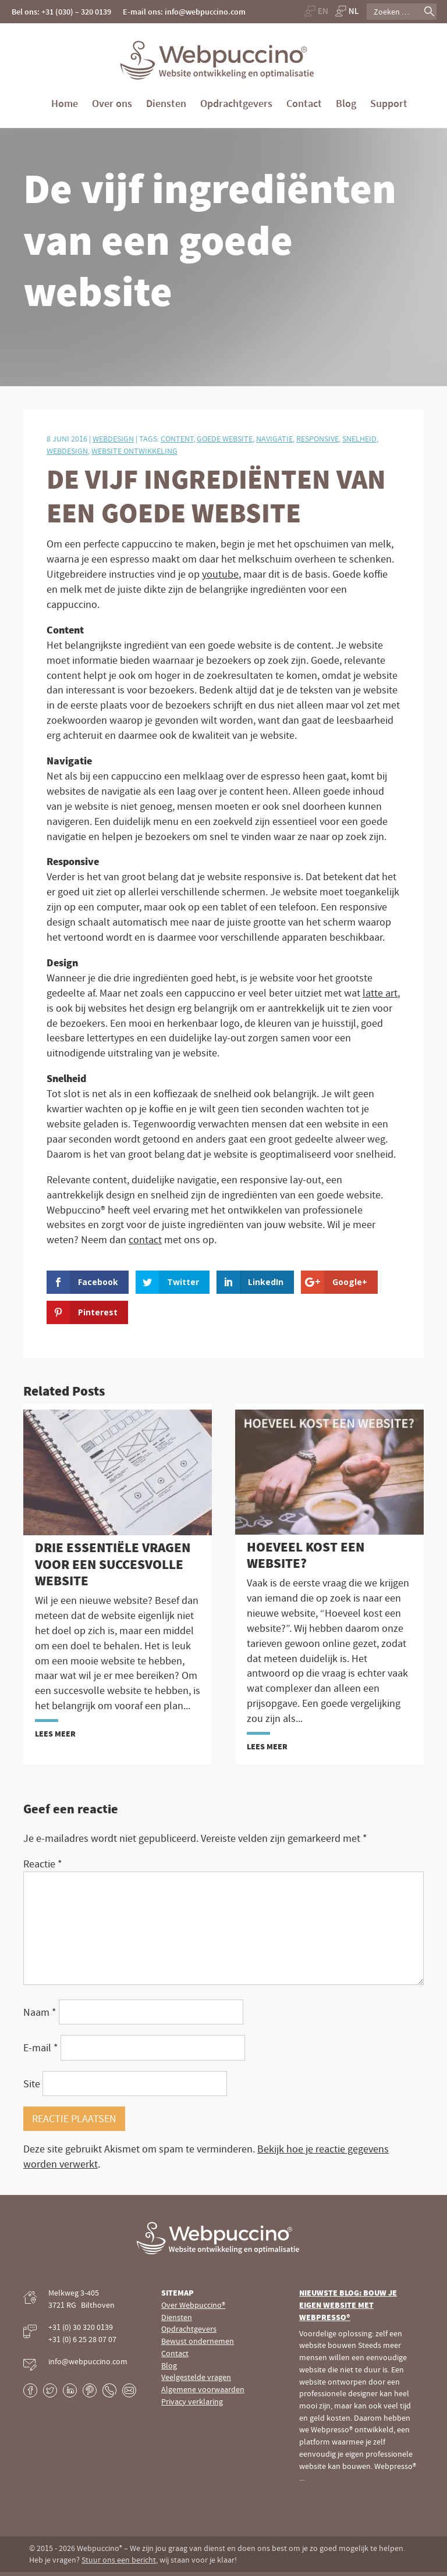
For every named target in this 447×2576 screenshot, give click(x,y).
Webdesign (113, 438)
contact (145, 1239)
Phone (109, 2390)
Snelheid (359, 438)
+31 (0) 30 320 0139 (80, 2327)
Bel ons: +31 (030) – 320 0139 (61, 11)
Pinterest (90, 2390)
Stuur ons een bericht (118, 2559)
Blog (346, 103)
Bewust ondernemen (197, 2341)
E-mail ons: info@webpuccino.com (184, 11)
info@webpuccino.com (87, 2361)
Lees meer (55, 1733)
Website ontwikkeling (134, 451)
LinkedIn (70, 2390)
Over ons (112, 103)
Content (177, 438)
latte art (380, 992)
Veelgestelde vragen (196, 2377)
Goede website (225, 438)
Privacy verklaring (192, 2401)
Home (64, 103)
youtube (220, 574)
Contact (304, 103)
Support (388, 103)
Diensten (166, 103)
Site (31, 2083)
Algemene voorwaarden (202, 2389)
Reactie (42, 1863)
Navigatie (274, 438)
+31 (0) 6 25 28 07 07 (82, 2339)
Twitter (50, 2390)
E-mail (40, 2047)
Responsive (317, 438)
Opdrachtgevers (236, 103)
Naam (39, 2012)
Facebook (30, 2390)
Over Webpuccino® (193, 2305)
